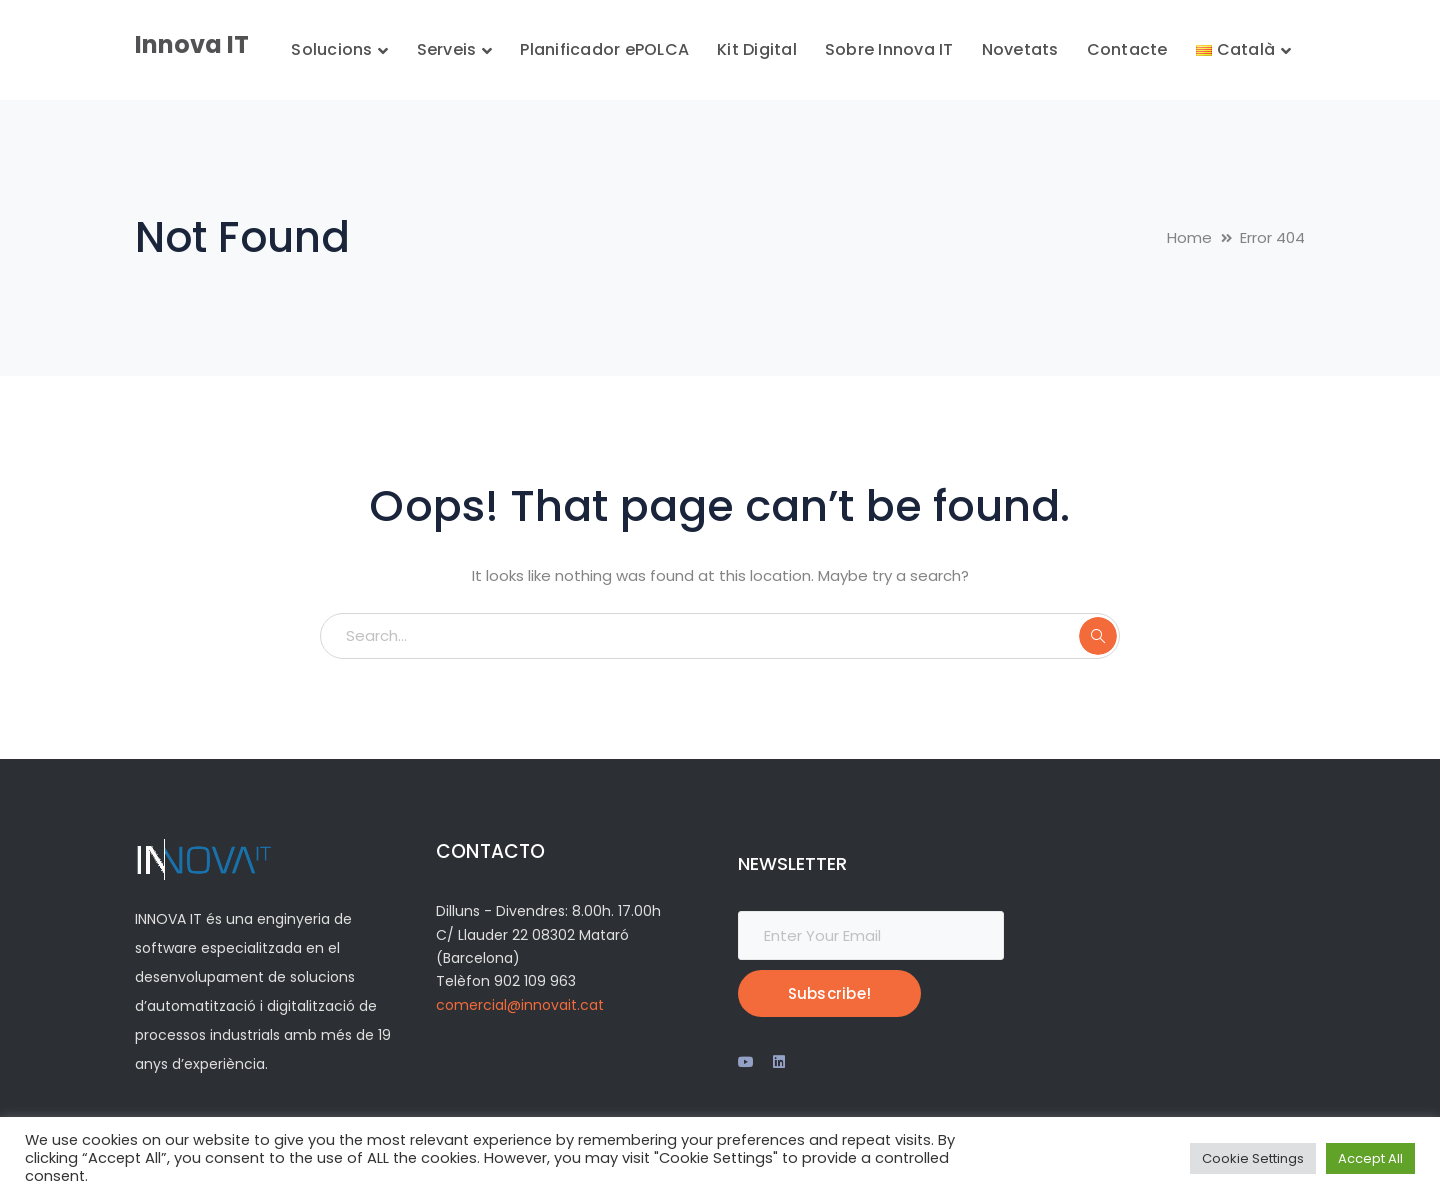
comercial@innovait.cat (520, 1005)
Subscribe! (830, 993)
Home (1189, 237)
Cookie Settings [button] (1253, 1158)
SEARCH (1098, 636)
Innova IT (192, 44)
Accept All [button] (1370, 1158)
